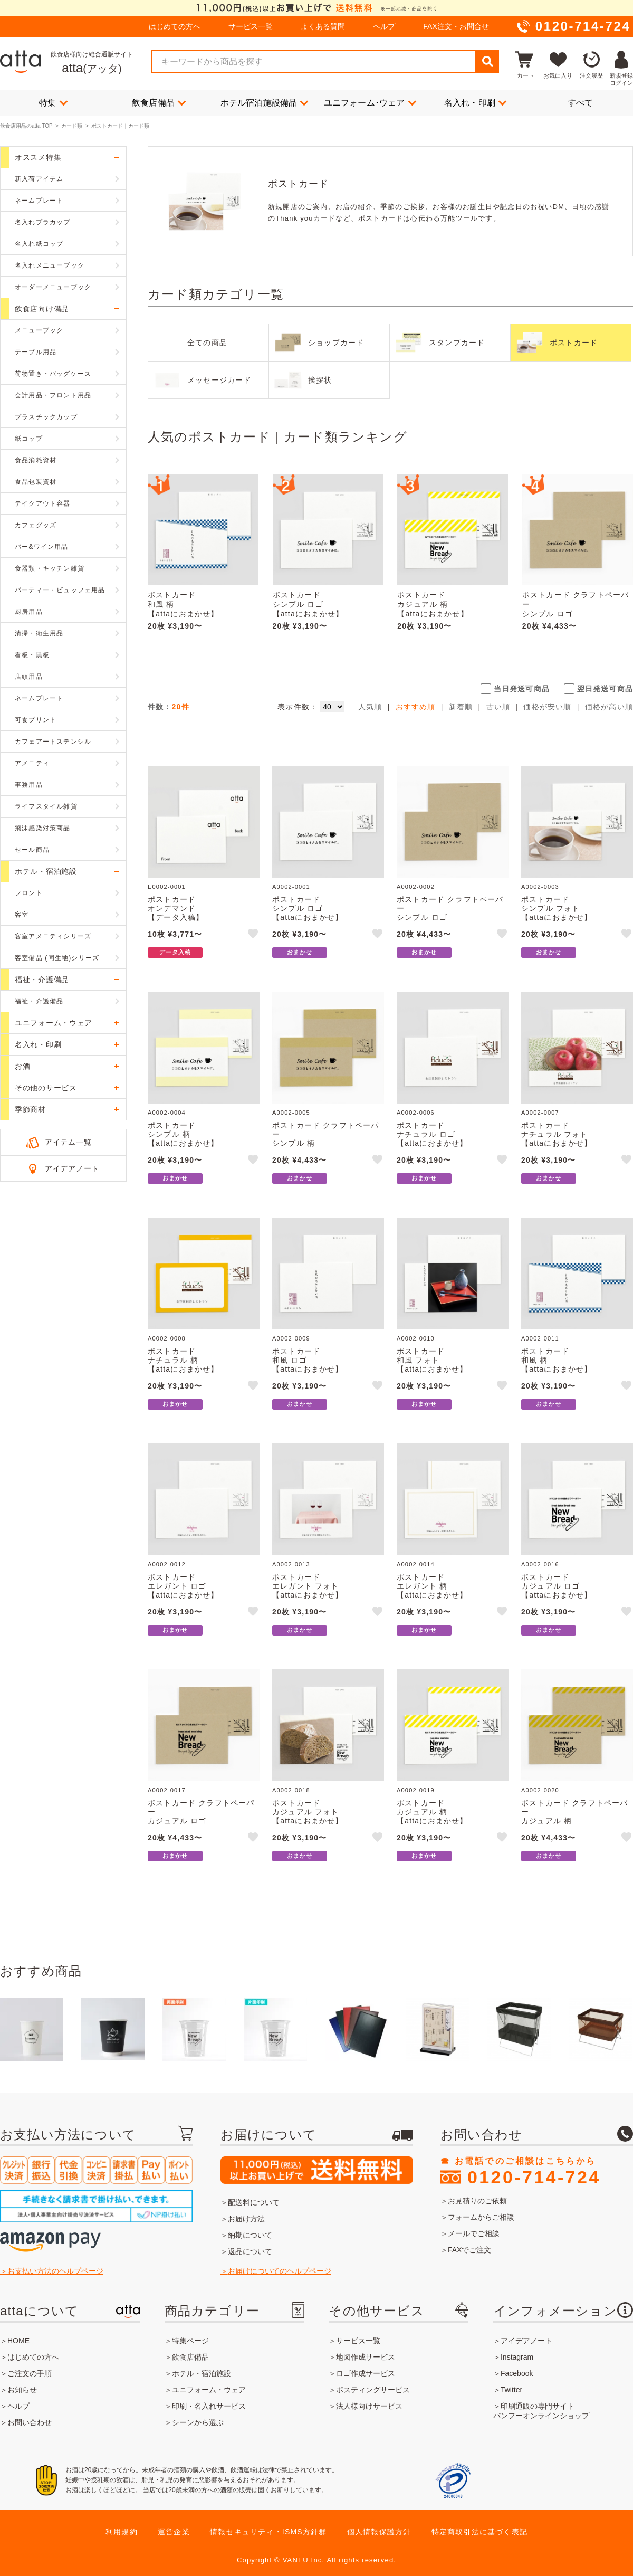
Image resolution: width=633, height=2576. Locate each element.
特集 (53, 102)
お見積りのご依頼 (477, 2201)
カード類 (71, 126)
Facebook (517, 2373)
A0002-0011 (540, 1338)
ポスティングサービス (373, 2389)
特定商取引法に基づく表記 (479, 2531)
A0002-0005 (291, 1112)
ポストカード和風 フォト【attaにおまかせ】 (432, 1360)
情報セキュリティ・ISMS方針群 (268, 2531)
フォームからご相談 (481, 2217)
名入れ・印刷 (475, 102)
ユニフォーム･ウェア (370, 102)
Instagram (517, 2357)
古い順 (498, 706)
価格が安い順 (547, 706)
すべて (580, 102)
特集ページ (190, 2340)
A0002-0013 (291, 1564)
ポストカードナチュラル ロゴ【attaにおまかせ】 (432, 1134)
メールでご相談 (474, 2233)
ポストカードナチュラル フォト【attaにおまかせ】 (556, 1134)
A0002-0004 (167, 1112)
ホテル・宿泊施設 (201, 2373)
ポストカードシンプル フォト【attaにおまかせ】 (556, 908)
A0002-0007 (540, 1112)
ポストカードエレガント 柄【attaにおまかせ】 (432, 1586)
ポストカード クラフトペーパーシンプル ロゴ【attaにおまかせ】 (575, 609)
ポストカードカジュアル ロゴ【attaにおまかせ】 (556, 1586)
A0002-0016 (540, 1564)
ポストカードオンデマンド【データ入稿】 (176, 908)
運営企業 (174, 2531)
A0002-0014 (416, 1564)
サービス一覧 (250, 26)
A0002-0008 (167, 1338)
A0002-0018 (291, 1790)
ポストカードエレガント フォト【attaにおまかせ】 (307, 1586)
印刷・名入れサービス (209, 2406)
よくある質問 (323, 26)
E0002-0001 (167, 886)
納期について (250, 2235)
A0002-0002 (416, 886)
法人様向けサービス (369, 2406)
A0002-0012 (167, 1564)
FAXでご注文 (469, 2250)
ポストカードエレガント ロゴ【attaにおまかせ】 (183, 1586)
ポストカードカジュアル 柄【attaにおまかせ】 (432, 604)
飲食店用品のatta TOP (26, 126)
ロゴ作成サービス (365, 2373)
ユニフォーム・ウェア (209, 2389)
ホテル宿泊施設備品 (264, 102)
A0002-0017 (167, 1790)
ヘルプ (384, 26)
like (254, 935)
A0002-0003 (540, 886)
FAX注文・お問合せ (455, 26)
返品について (250, 2251)
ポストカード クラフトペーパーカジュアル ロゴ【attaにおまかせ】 (201, 1816)
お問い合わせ (29, 2422)
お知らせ (22, 2389)
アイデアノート (72, 1168)
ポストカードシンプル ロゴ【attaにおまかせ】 (308, 604)
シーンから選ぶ (198, 2422)
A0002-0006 (416, 1112)
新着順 (461, 706)
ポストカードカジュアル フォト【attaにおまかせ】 (307, 1812)
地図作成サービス (365, 2357)
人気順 (370, 706)
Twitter (511, 2389)
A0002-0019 (416, 1790)
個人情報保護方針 (379, 2531)
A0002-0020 (540, 1790)
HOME (18, 2340)
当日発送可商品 (522, 689)
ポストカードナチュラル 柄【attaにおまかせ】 (183, 1360)
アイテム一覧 (68, 1142)
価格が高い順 (609, 706)
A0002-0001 (291, 886)
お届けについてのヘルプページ (279, 2271)
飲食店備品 (159, 102)
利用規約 (122, 2531)
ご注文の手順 (29, 2373)
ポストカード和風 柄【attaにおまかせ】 (183, 604)
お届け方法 (246, 2218)
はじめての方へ (174, 26)
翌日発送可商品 (605, 689)
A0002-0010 (416, 1338)
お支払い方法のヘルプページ (55, 2271)
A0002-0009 (291, 1338)
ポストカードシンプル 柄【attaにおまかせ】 (183, 1134)
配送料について (254, 2202)
